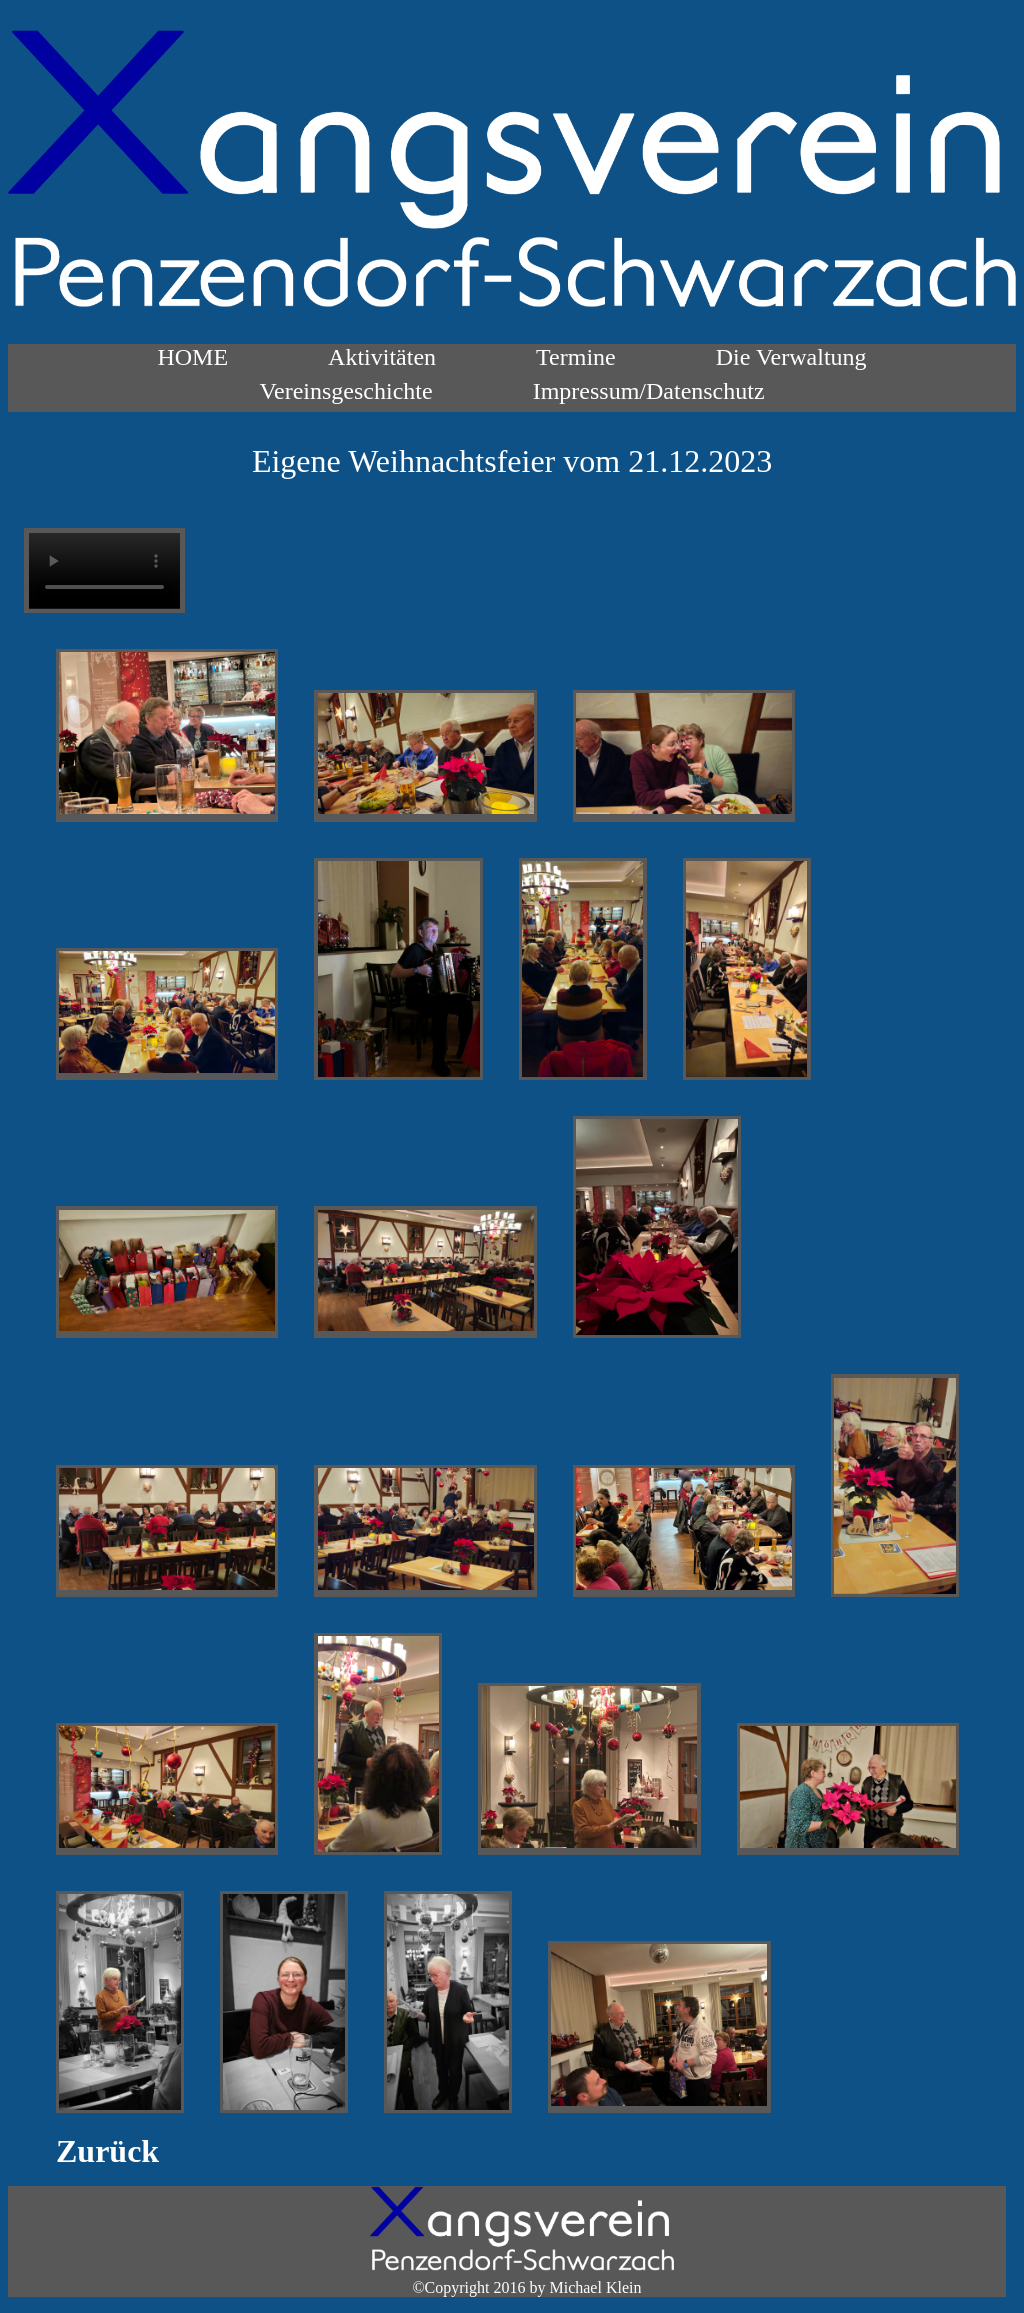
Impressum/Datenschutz (649, 391)
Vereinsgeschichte (345, 391)
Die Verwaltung (791, 357)
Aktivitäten (382, 357)
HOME (192, 357)
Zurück (107, 2151)
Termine (576, 357)
